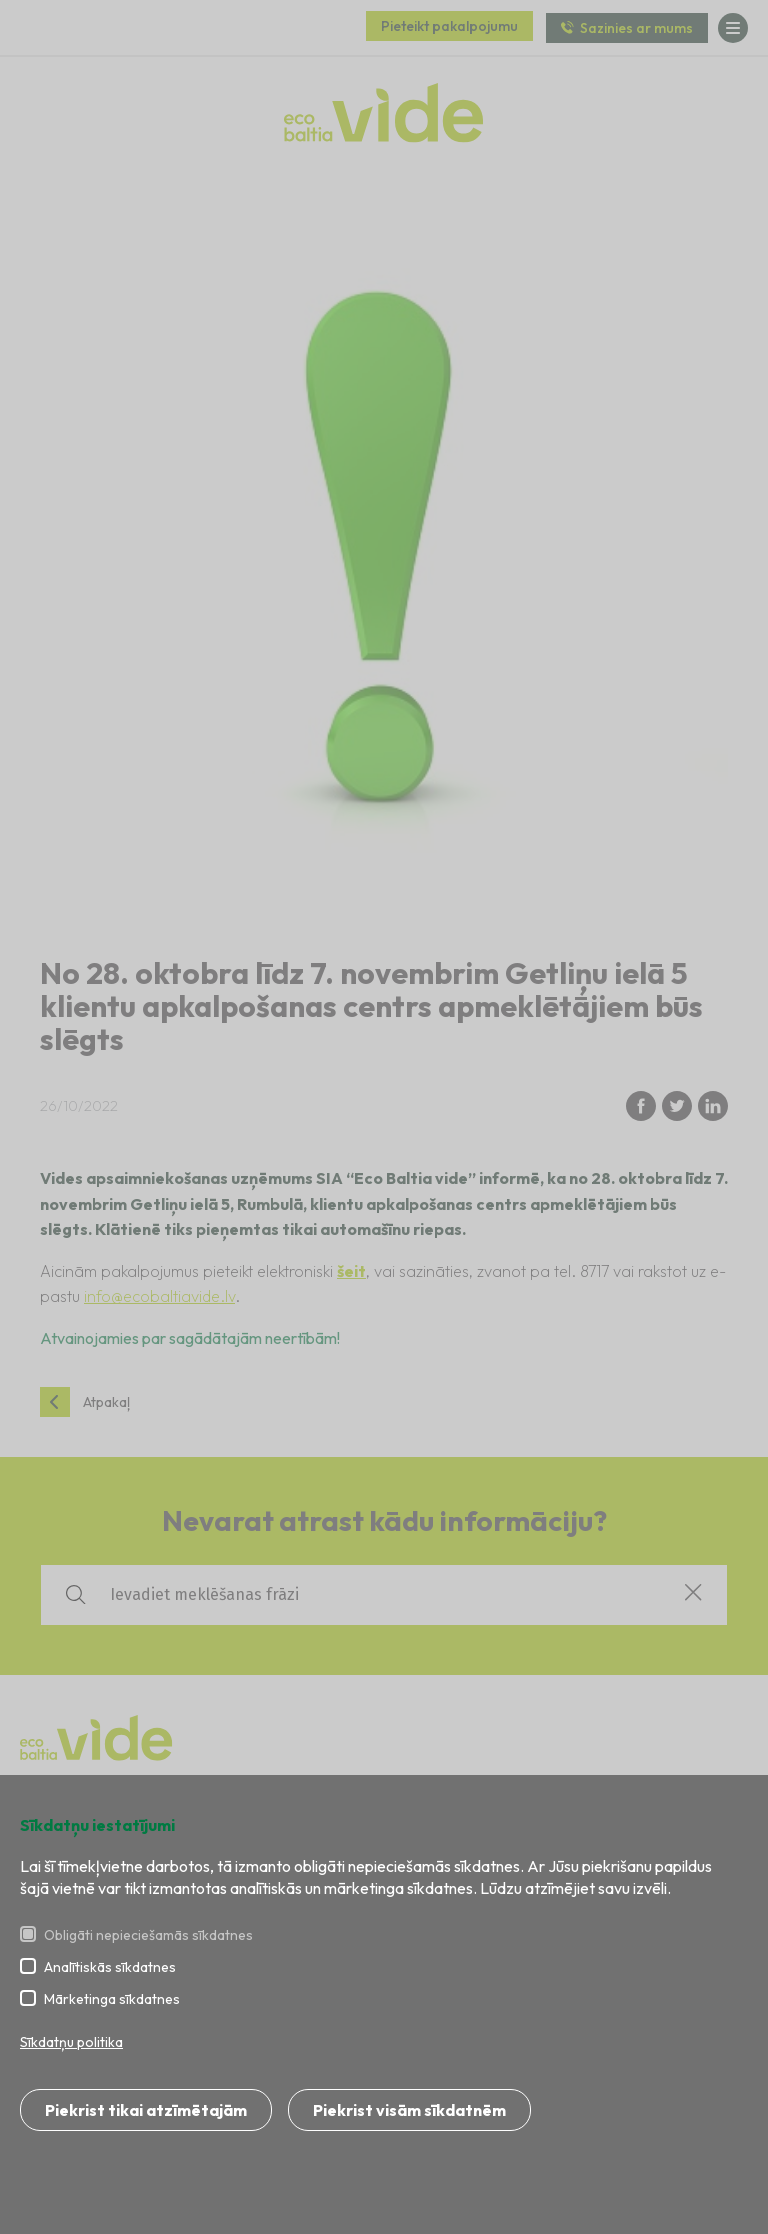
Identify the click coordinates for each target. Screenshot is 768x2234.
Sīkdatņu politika (71, 2042)
